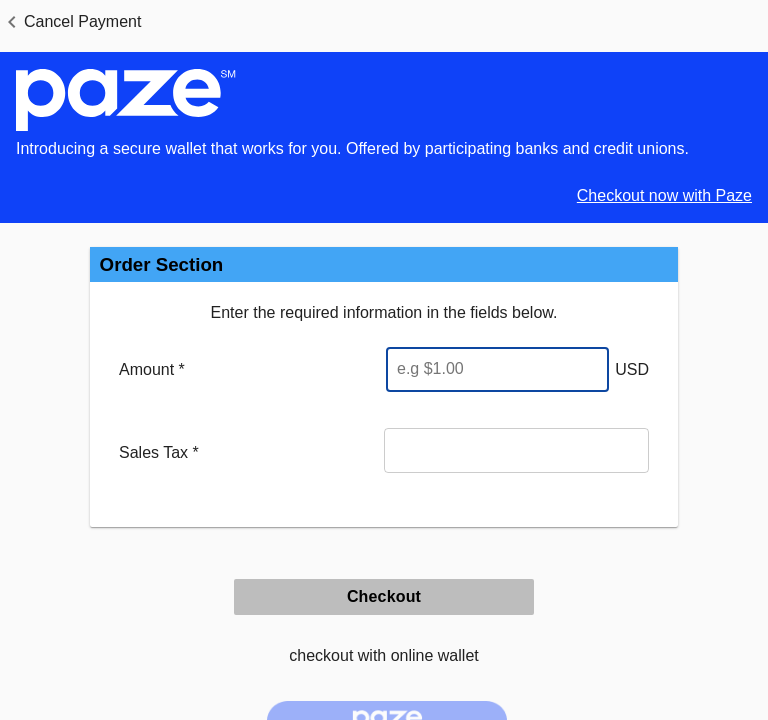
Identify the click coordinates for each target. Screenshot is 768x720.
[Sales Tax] (516, 450)
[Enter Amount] (497, 369)
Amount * (152, 369)
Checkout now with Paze (664, 195)
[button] (70, 22)
